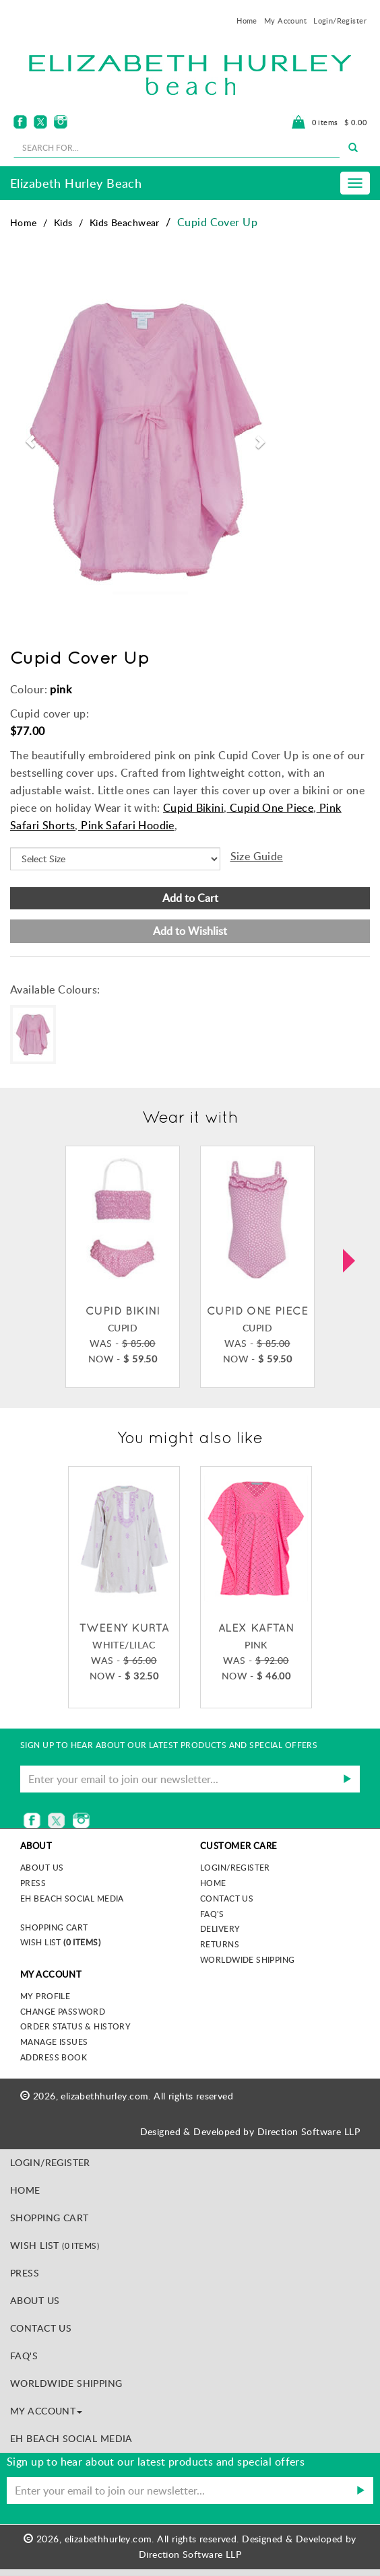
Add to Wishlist (190, 931)
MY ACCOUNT (46, 2410)
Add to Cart (190, 898)
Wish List (60, 1942)
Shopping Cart (54, 1927)
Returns (219, 1944)
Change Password (62, 2011)
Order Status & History (75, 2026)
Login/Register (340, 20)
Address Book (53, 2057)
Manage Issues (54, 2041)
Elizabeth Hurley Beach (75, 182)
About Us (34, 2300)
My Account (285, 20)
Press (33, 1882)
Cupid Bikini (193, 807)
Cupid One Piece (270, 807)
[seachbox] (176, 147)
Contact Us (226, 1898)
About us (41, 1867)
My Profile (45, 1995)
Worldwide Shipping (247, 1959)
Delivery (220, 1928)
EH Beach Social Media (72, 1898)
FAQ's (212, 1913)
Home (246, 20)
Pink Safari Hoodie (126, 825)
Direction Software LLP (308, 2131)
